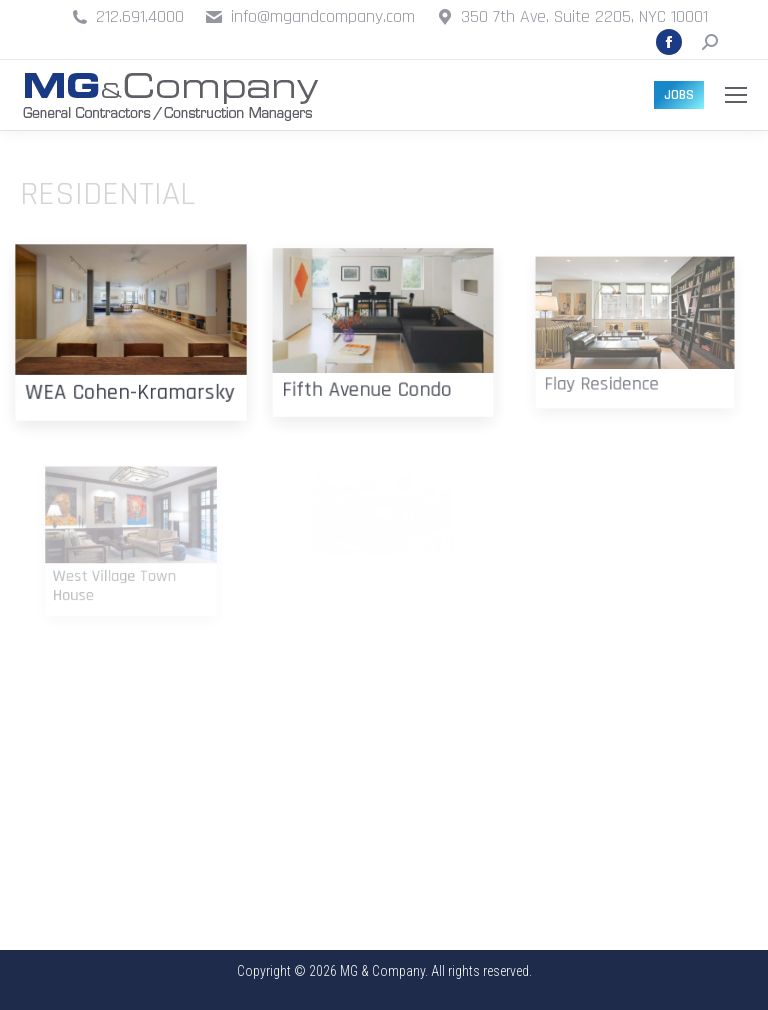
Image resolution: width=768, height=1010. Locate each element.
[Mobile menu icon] (736, 95)
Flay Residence (610, 371)
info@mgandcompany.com (323, 16)
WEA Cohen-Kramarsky (130, 384)
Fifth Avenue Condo (371, 377)
